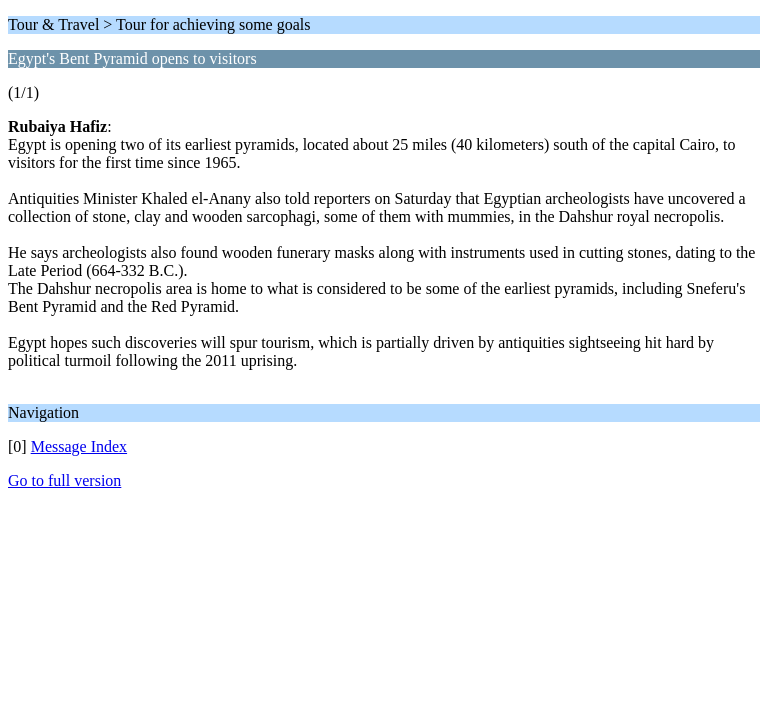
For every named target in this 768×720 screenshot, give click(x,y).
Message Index (79, 446)
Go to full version (64, 480)
